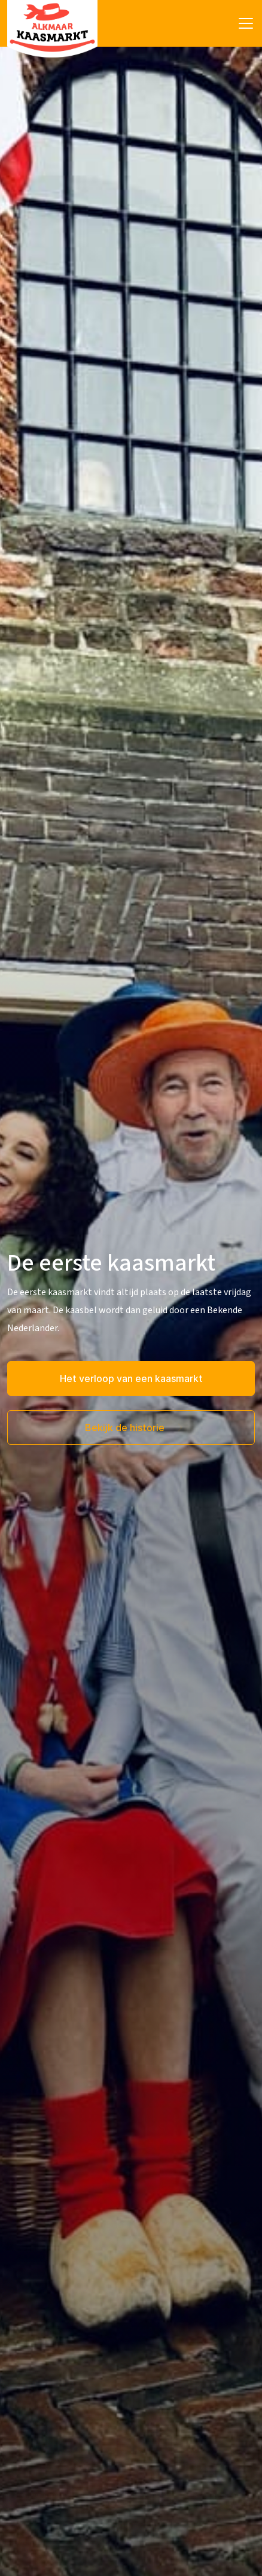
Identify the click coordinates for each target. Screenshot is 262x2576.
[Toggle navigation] (246, 23)
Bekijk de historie (126, 1428)
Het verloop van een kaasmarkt (131, 1378)
